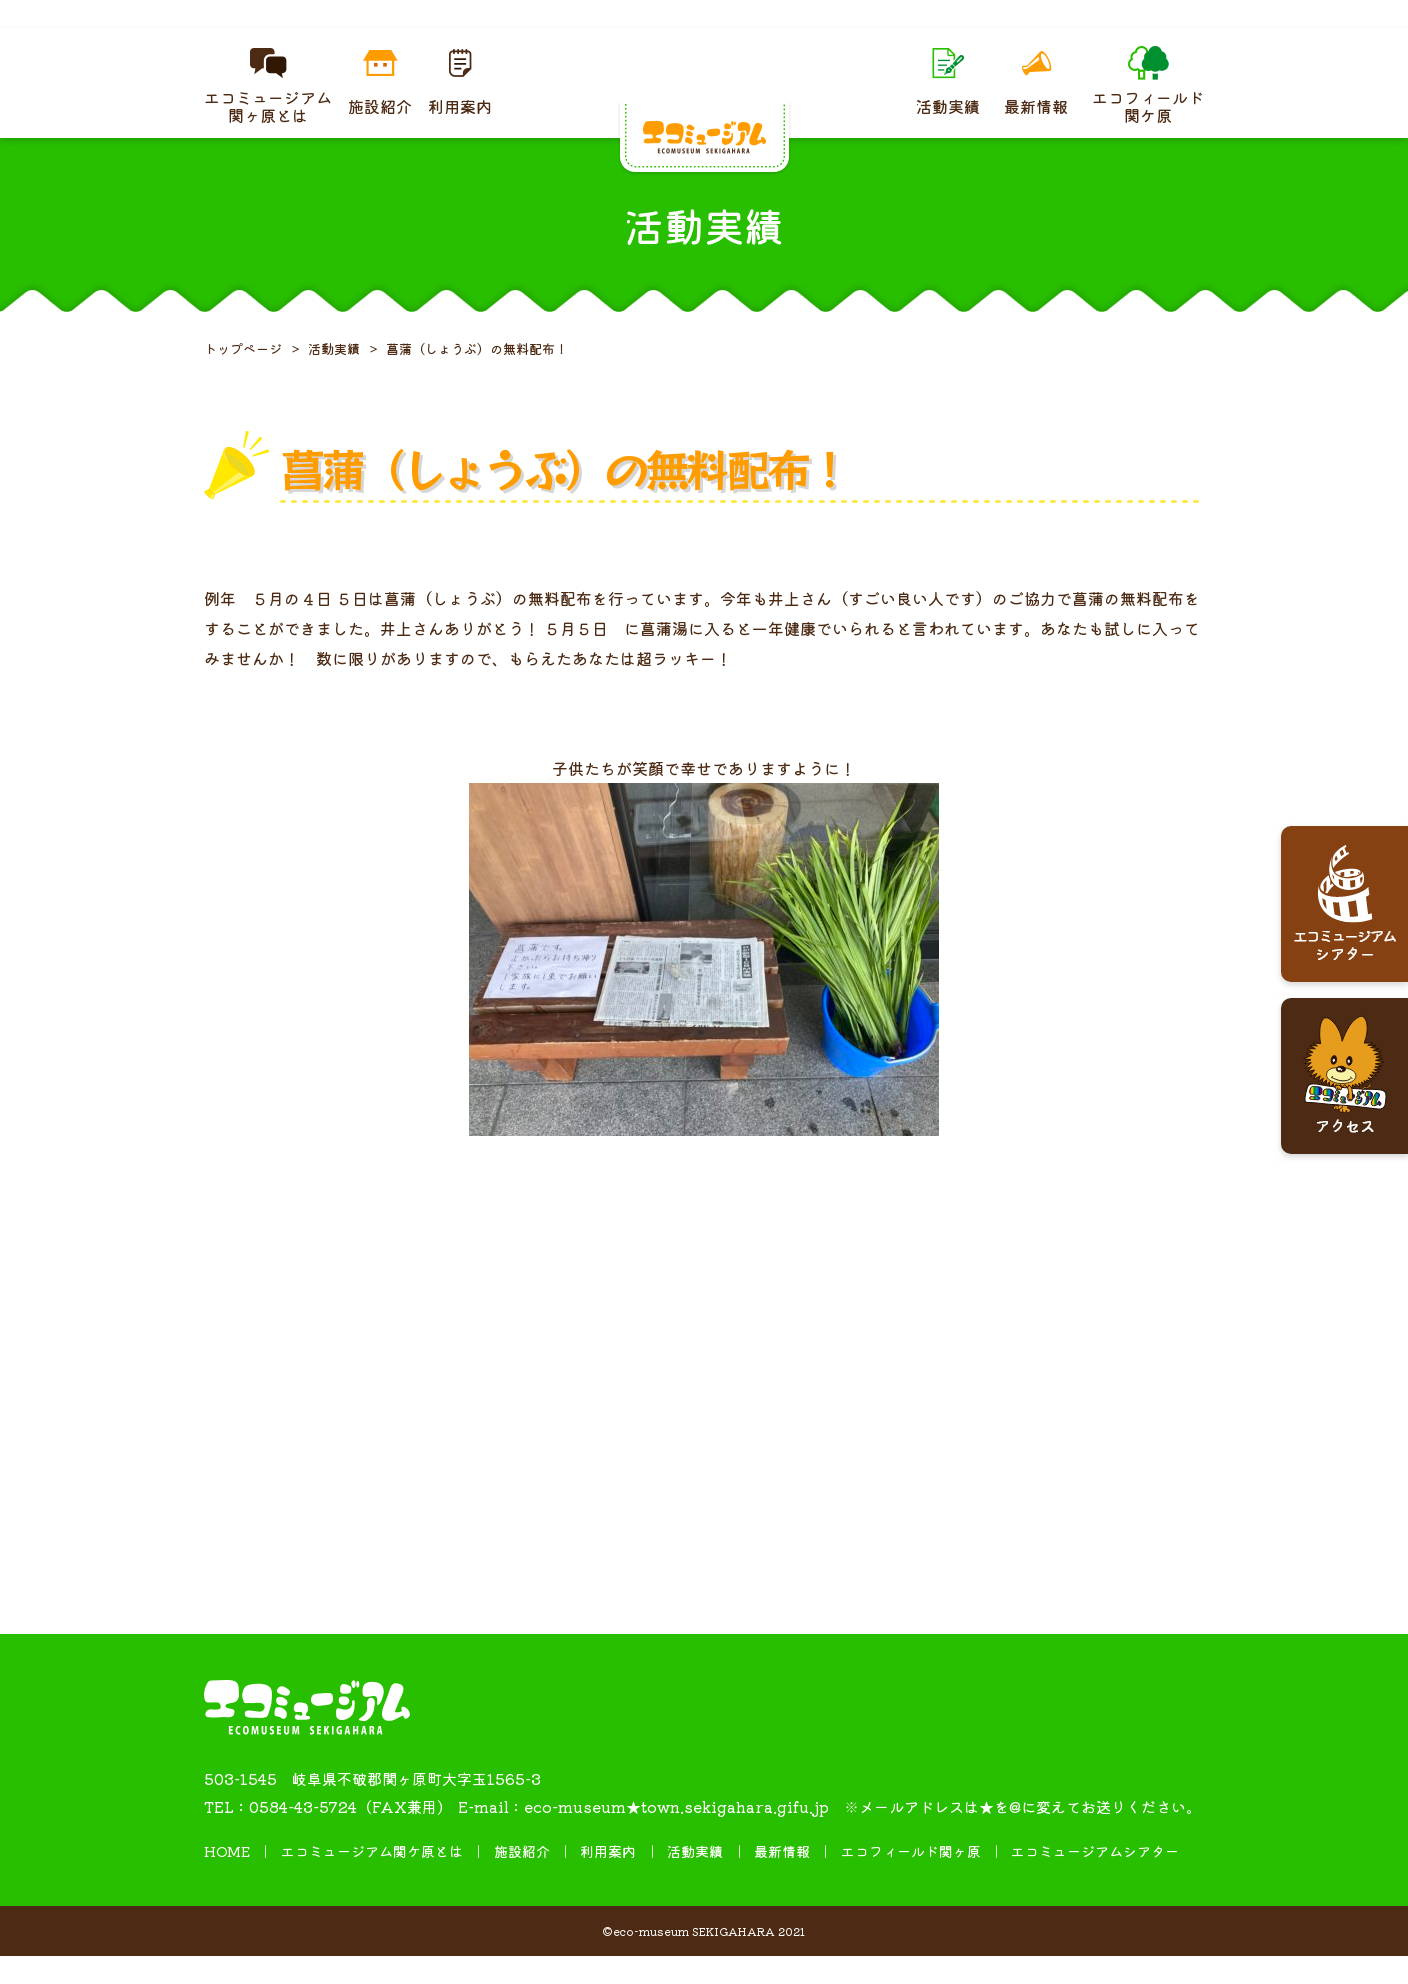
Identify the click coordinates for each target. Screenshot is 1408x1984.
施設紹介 (522, 1879)
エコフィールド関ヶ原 (911, 1879)
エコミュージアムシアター (1095, 1879)
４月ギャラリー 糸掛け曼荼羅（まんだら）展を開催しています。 (704, 28)
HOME (227, 1879)
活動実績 (695, 1879)
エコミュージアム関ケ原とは (372, 1879)
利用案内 (608, 1879)
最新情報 (782, 1879)
